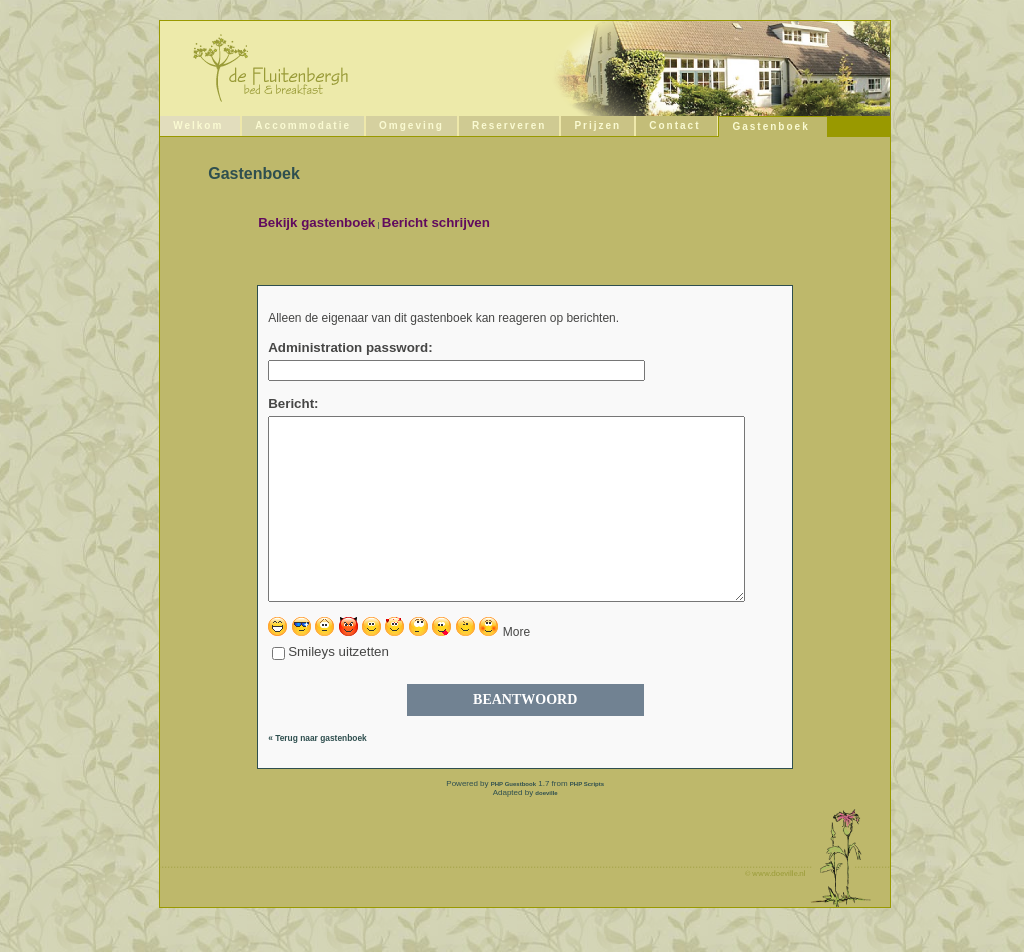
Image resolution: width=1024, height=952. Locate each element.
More (516, 668)
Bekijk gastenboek (316, 222)
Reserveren (509, 125)
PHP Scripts (587, 820)
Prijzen (597, 125)
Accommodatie (303, 125)
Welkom (198, 125)
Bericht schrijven (436, 222)
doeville (546, 829)
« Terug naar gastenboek (317, 774)
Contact (674, 125)
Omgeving (411, 125)
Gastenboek (770, 126)
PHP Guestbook (513, 820)
